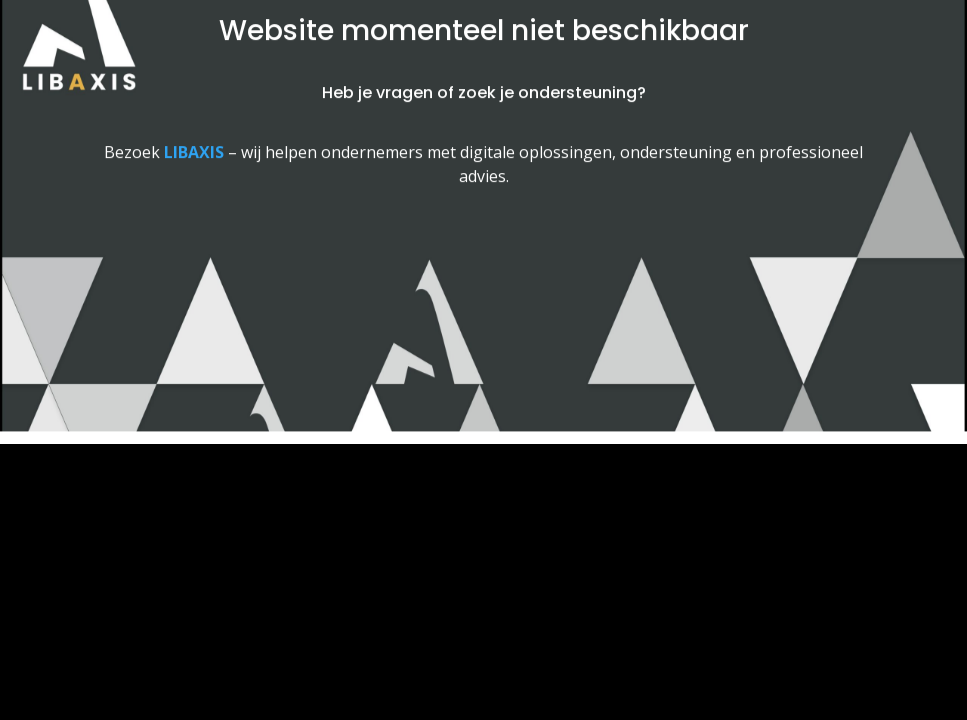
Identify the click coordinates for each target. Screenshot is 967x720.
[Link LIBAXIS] (194, 147)
